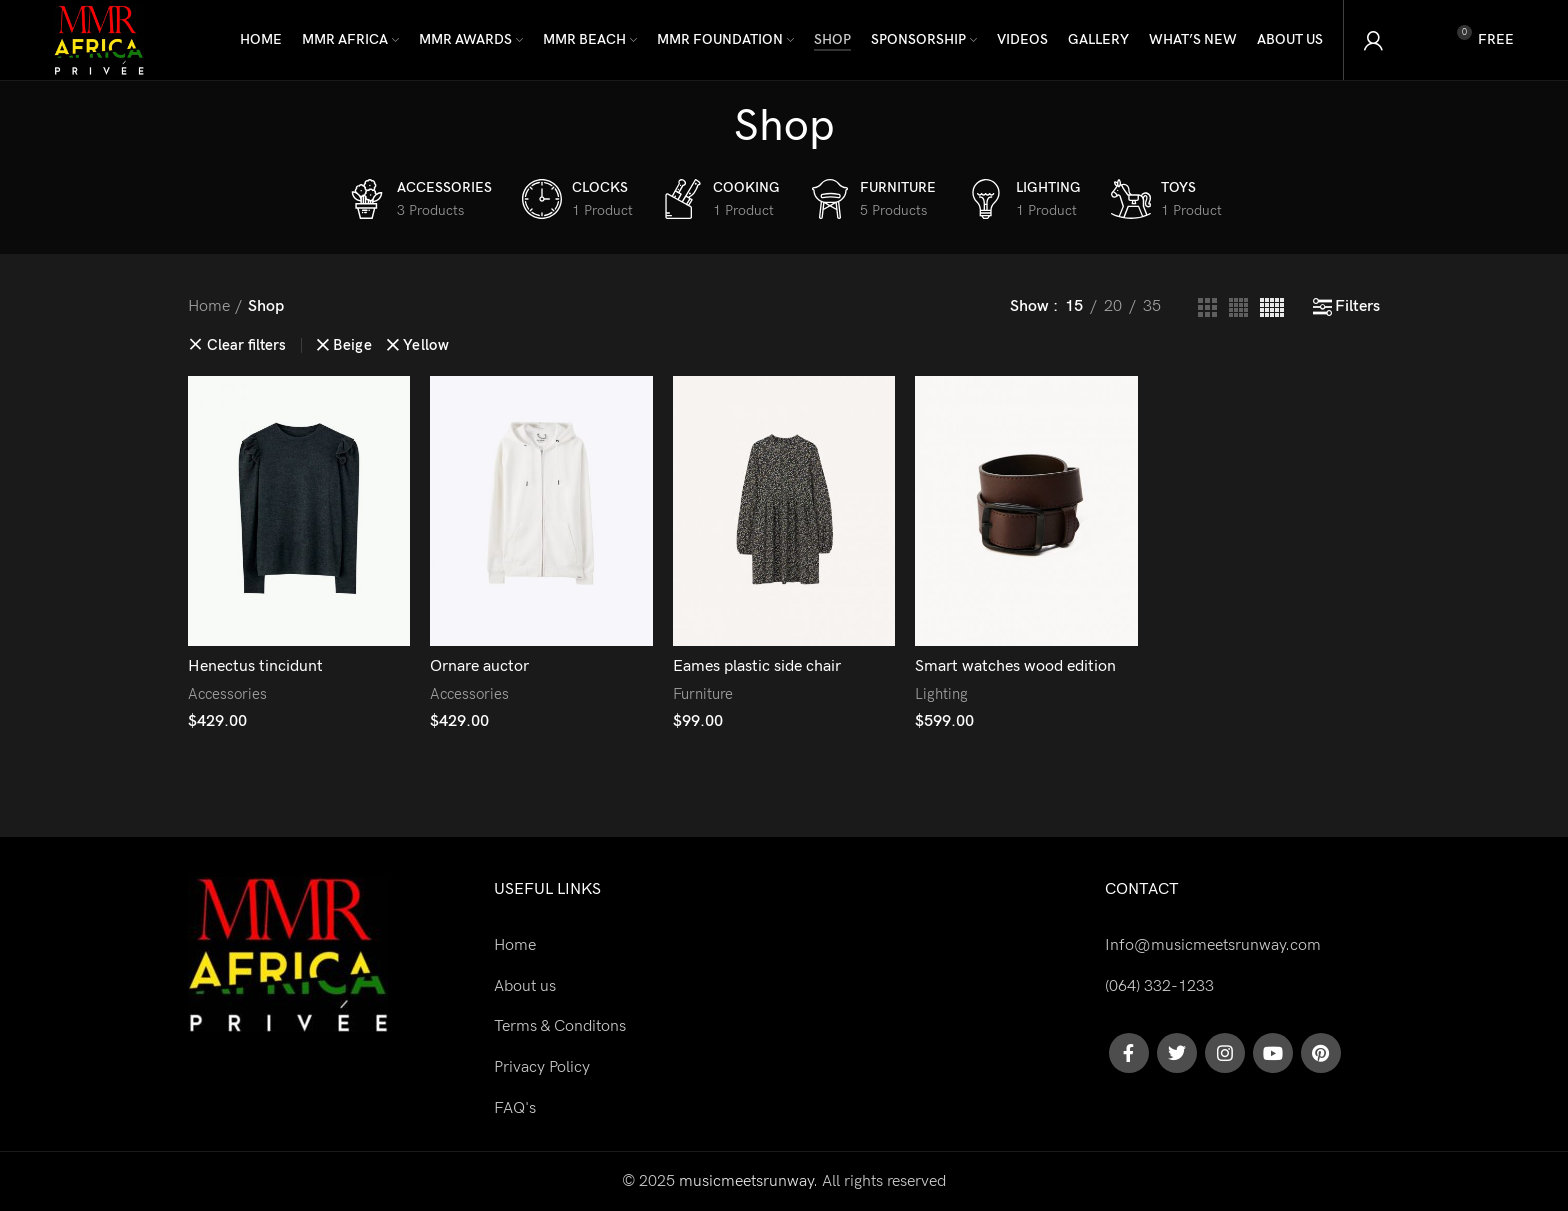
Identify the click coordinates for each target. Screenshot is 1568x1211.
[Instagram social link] (1225, 1053)
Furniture (703, 694)
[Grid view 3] (1207, 307)
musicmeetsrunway (746, 1181)
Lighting (941, 694)
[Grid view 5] (1272, 307)
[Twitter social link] (1177, 1053)
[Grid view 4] (1238, 307)
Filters (1357, 307)
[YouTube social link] (1273, 1053)
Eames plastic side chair (757, 666)
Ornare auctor (479, 666)
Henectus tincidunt (255, 666)
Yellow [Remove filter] (426, 345)
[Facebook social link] (1129, 1053)
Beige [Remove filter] (352, 345)
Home (209, 306)
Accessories (227, 694)
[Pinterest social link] (1321, 1053)
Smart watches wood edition (1015, 666)
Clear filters (246, 345)
